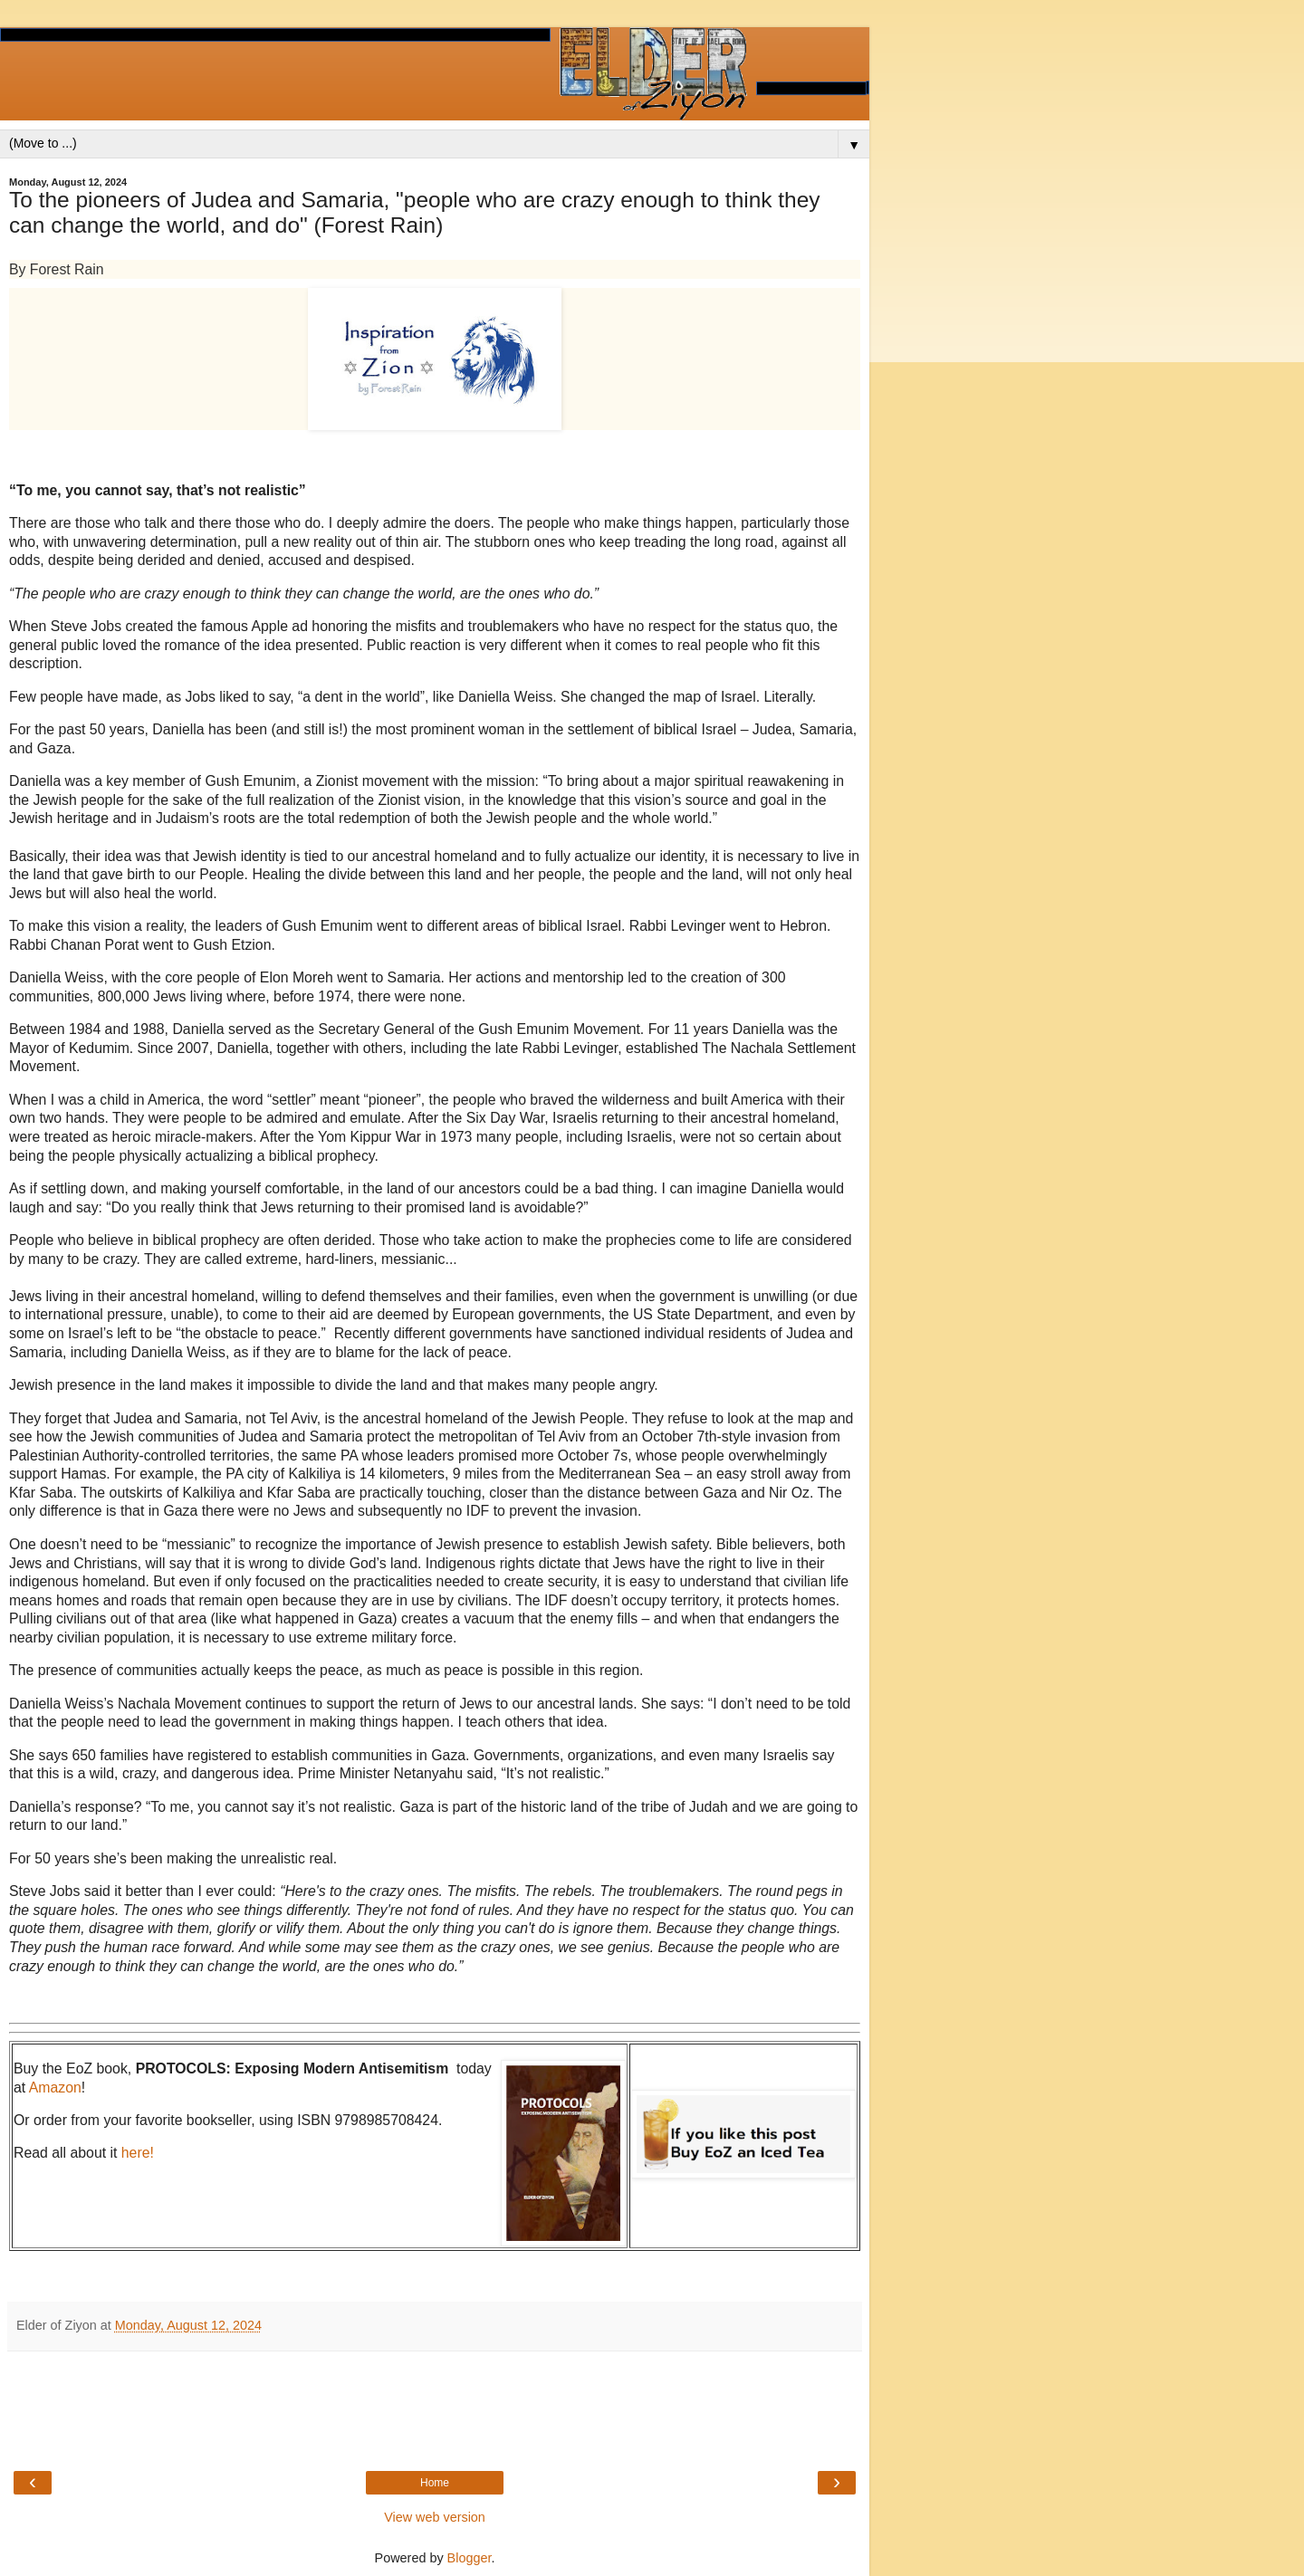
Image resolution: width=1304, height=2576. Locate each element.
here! (137, 2152)
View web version (434, 2517)
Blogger (469, 2558)
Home (434, 2482)
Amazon (55, 2087)
